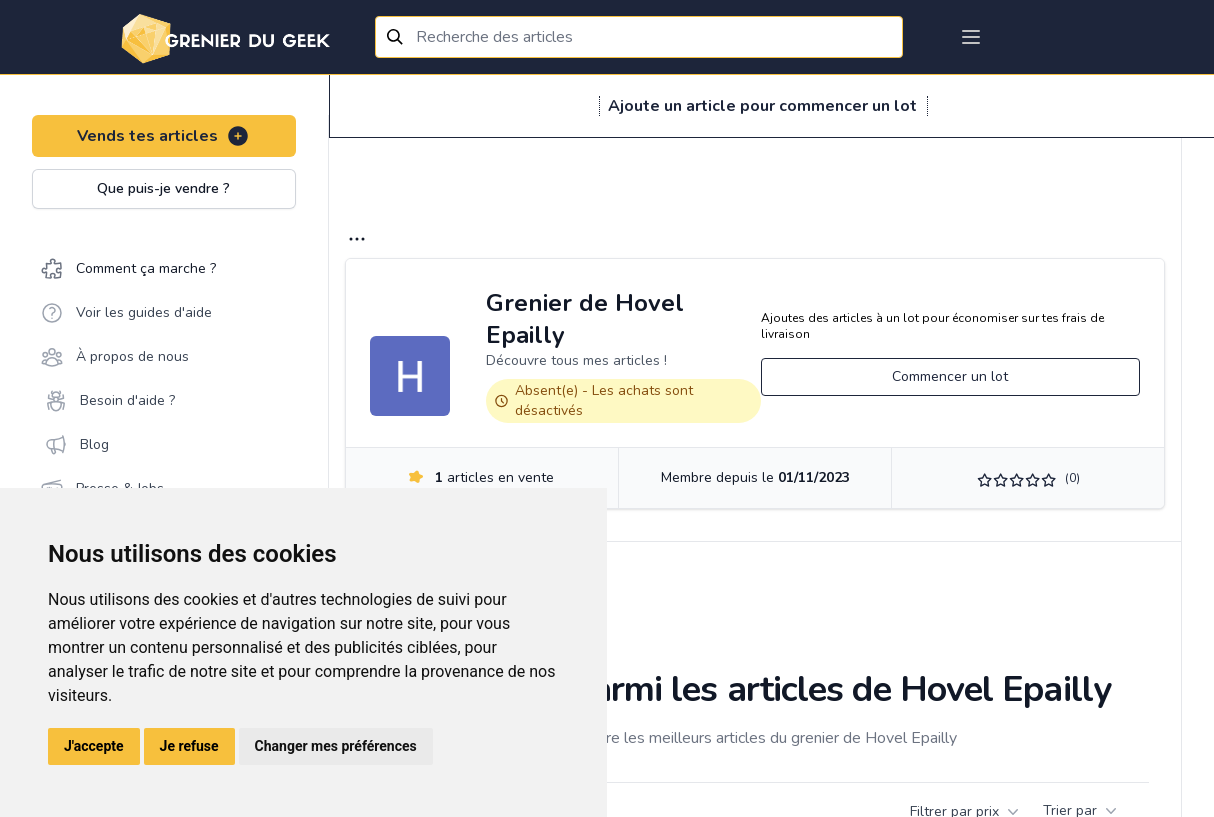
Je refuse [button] (189, 746)
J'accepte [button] (94, 746)
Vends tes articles (163, 136)
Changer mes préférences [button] (336, 746)
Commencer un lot (950, 376)
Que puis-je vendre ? (163, 188)
